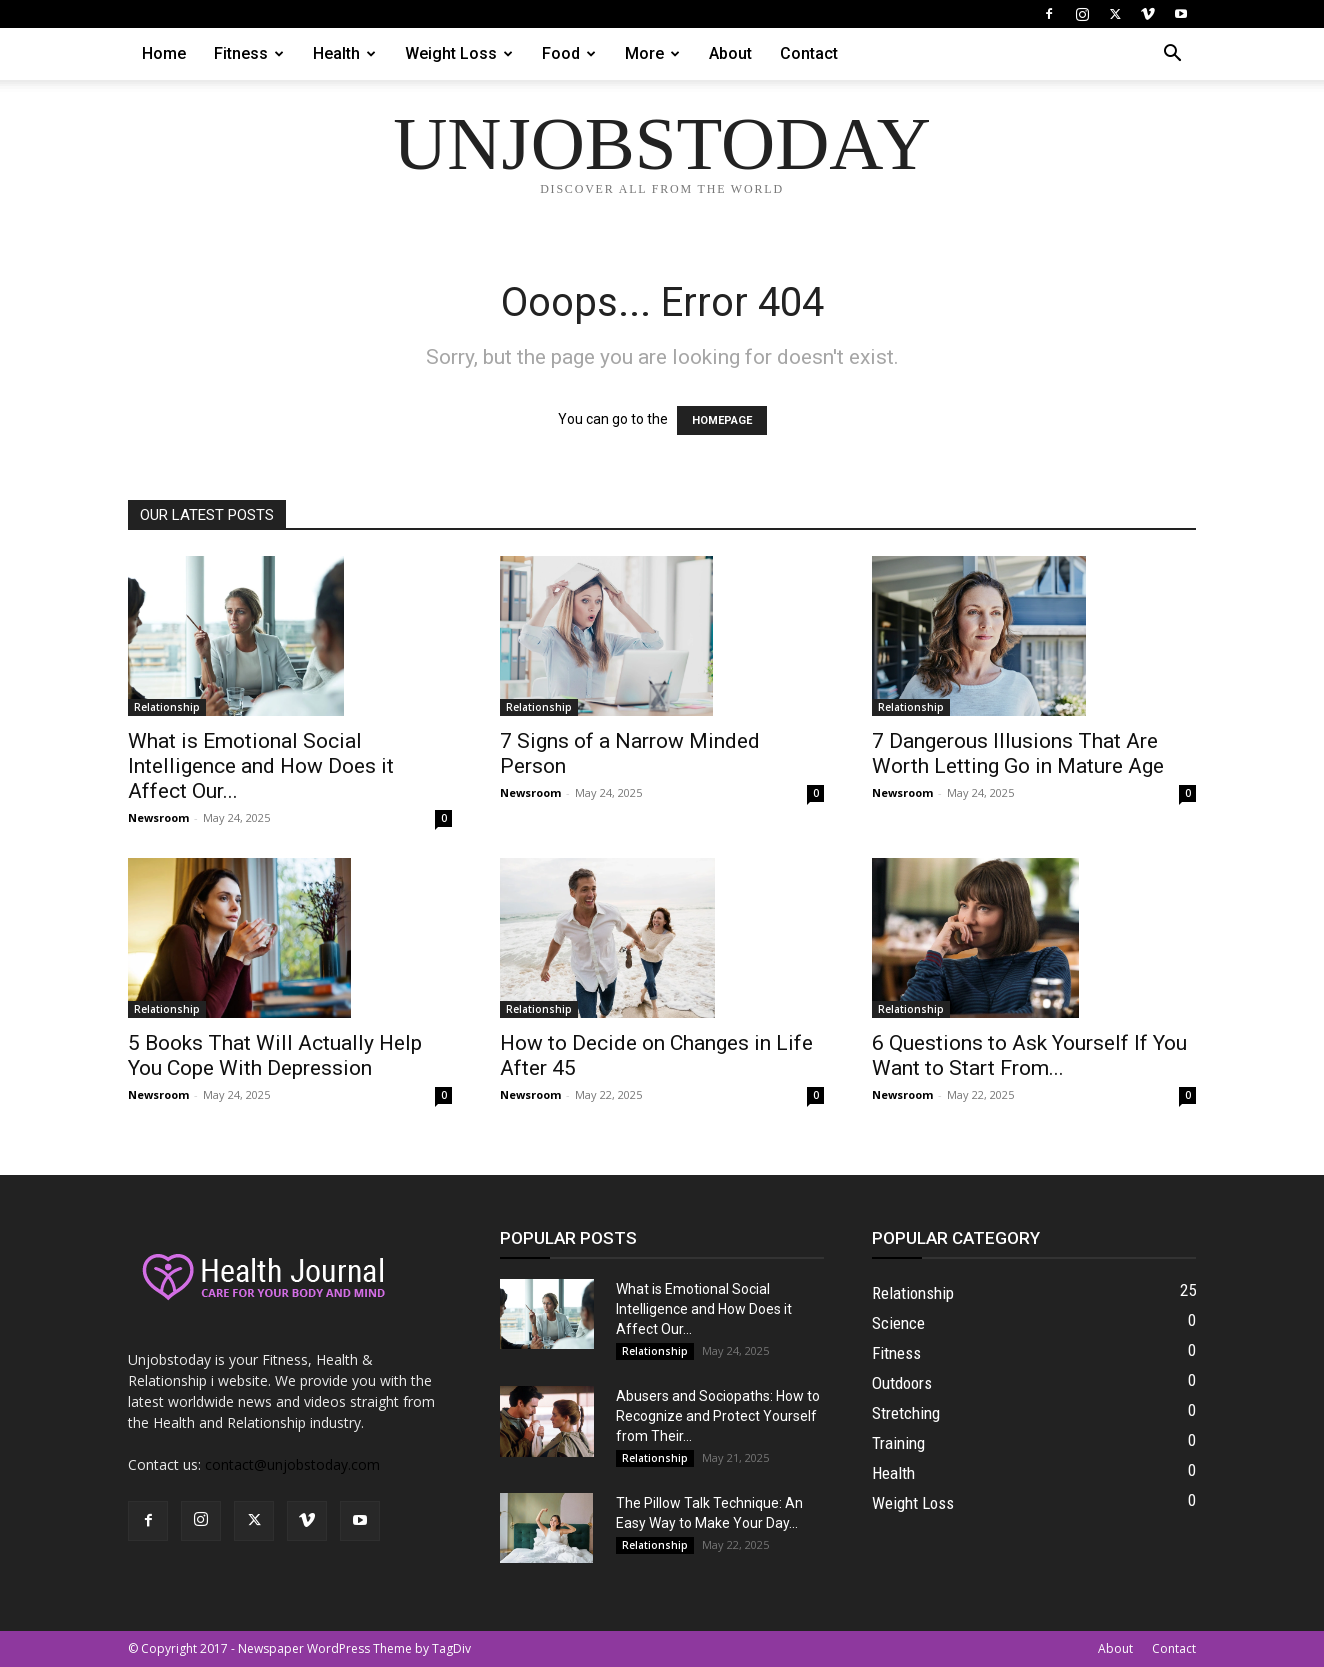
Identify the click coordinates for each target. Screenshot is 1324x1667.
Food (569, 53)
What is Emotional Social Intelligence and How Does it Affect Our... (261, 766)
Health (344, 53)
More (652, 53)
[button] (1172, 55)
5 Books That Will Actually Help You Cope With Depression (275, 1055)
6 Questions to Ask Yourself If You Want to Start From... (1029, 1055)
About (730, 53)
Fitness (249, 53)
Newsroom (158, 817)
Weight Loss (459, 53)
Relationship (167, 707)
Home (164, 53)
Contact (809, 53)
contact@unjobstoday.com (292, 1464)
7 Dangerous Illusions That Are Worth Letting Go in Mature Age (1018, 753)
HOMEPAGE (722, 420)
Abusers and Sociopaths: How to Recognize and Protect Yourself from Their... (718, 1416)
